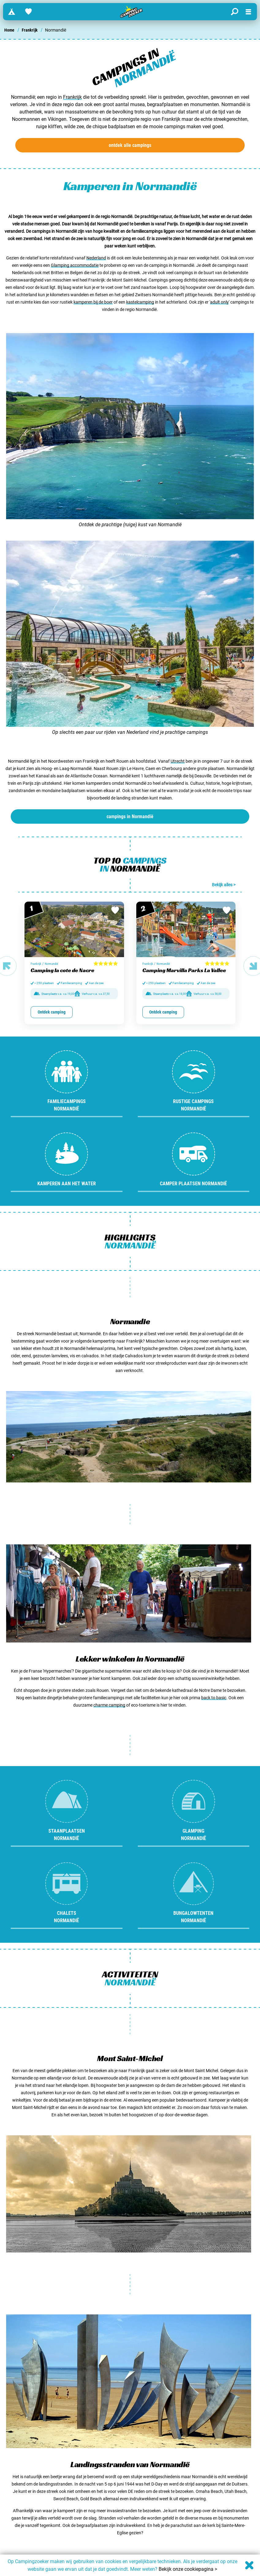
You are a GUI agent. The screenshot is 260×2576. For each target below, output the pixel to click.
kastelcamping (140, 302)
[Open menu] (248, 11)
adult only (219, 302)
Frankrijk (30, 30)
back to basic (213, 1697)
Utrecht (178, 761)
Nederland (96, 257)
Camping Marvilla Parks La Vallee (184, 970)
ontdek (130, 145)
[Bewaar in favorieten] (115, 910)
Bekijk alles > (224, 884)
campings (130, 816)
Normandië (51, 963)
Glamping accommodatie (75, 265)
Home (9, 30)
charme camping (109, 1705)
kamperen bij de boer (93, 302)
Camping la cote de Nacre (62, 970)
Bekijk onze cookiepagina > (188, 2569)
